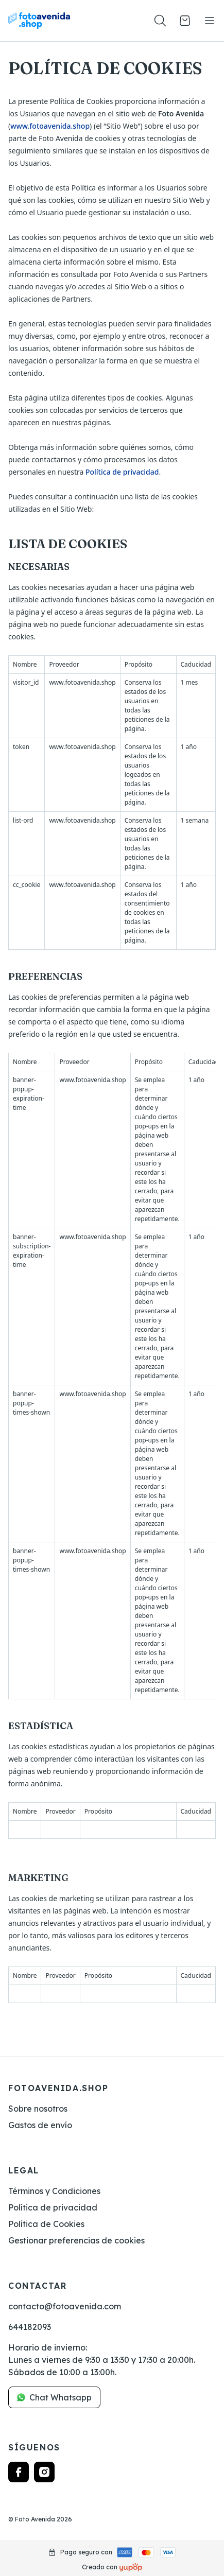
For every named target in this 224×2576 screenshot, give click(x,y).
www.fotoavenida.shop (50, 126)
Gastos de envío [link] (40, 2125)
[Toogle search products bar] (160, 20)
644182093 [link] (29, 2327)
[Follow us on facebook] (18, 2472)
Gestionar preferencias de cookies (76, 2240)
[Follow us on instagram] (44, 2472)
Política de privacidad (122, 472)
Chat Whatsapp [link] (54, 2397)
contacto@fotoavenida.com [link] (64, 2306)
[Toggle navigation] (209, 20)
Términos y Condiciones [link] (54, 2191)
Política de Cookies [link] (46, 2224)
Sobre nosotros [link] (37, 2108)
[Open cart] (185, 20)
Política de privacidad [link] (52, 2207)
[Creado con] (130, 2567)
